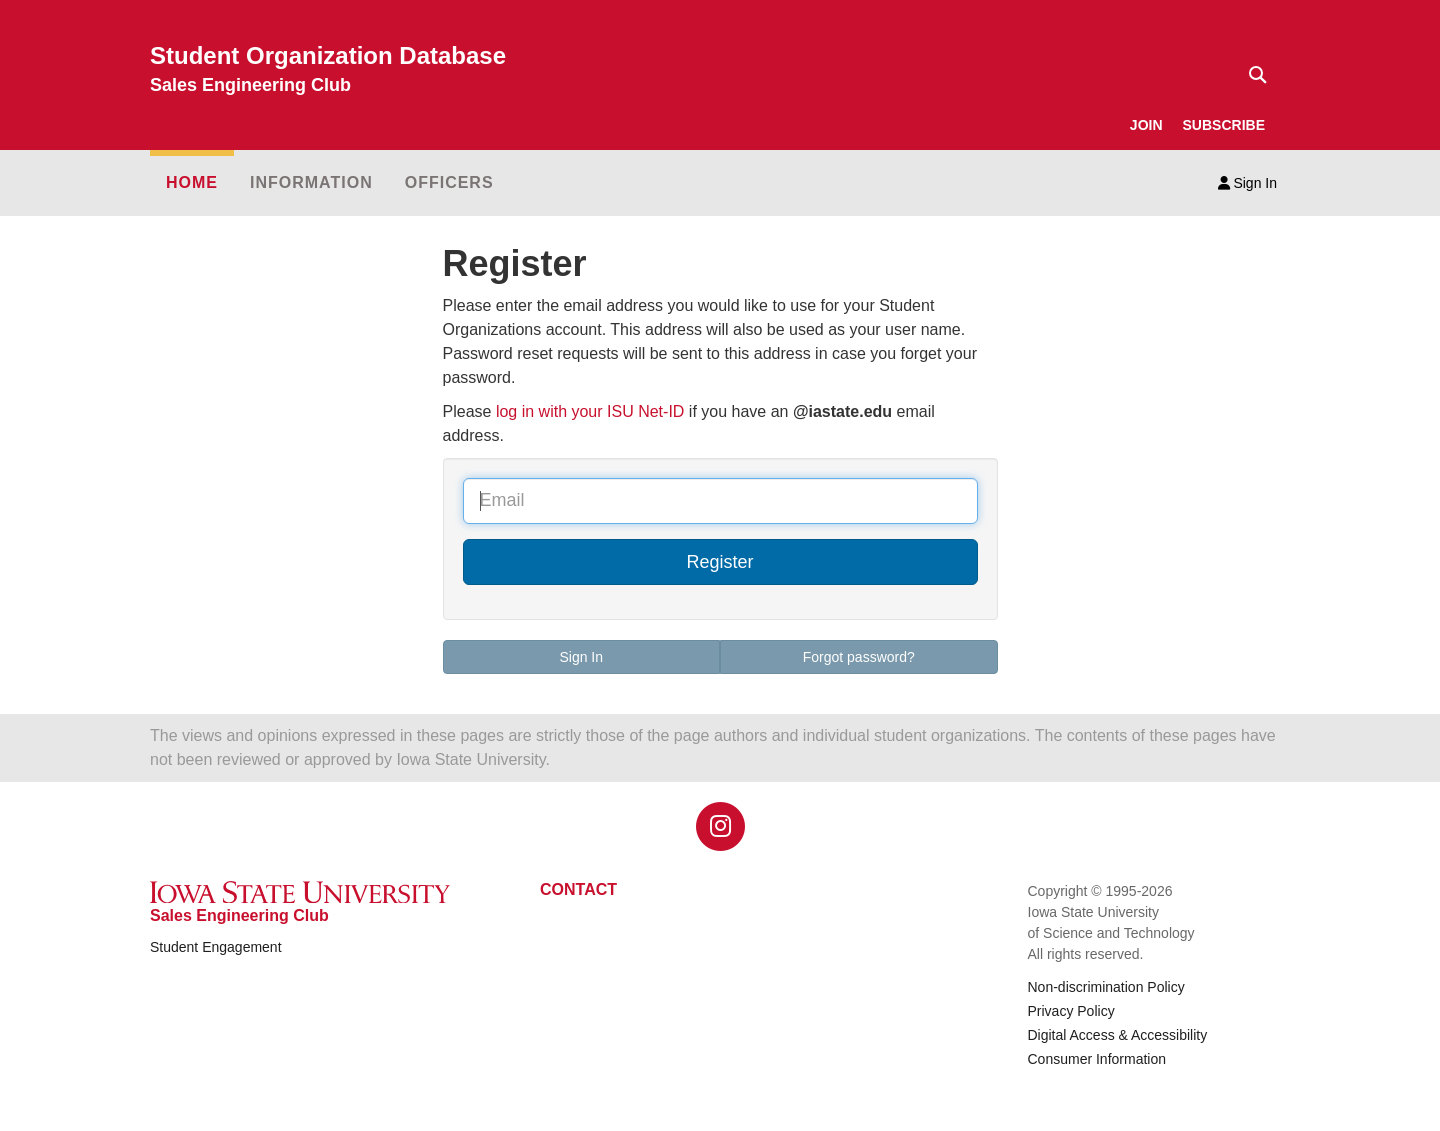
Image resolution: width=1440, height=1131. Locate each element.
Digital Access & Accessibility (1118, 1035)
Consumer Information (1097, 1059)
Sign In (1247, 183)
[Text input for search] (1252, 75)
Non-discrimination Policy (1106, 987)
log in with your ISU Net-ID (590, 411)
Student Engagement (216, 947)
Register (719, 562)
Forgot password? (859, 657)
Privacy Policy (1071, 1011)
